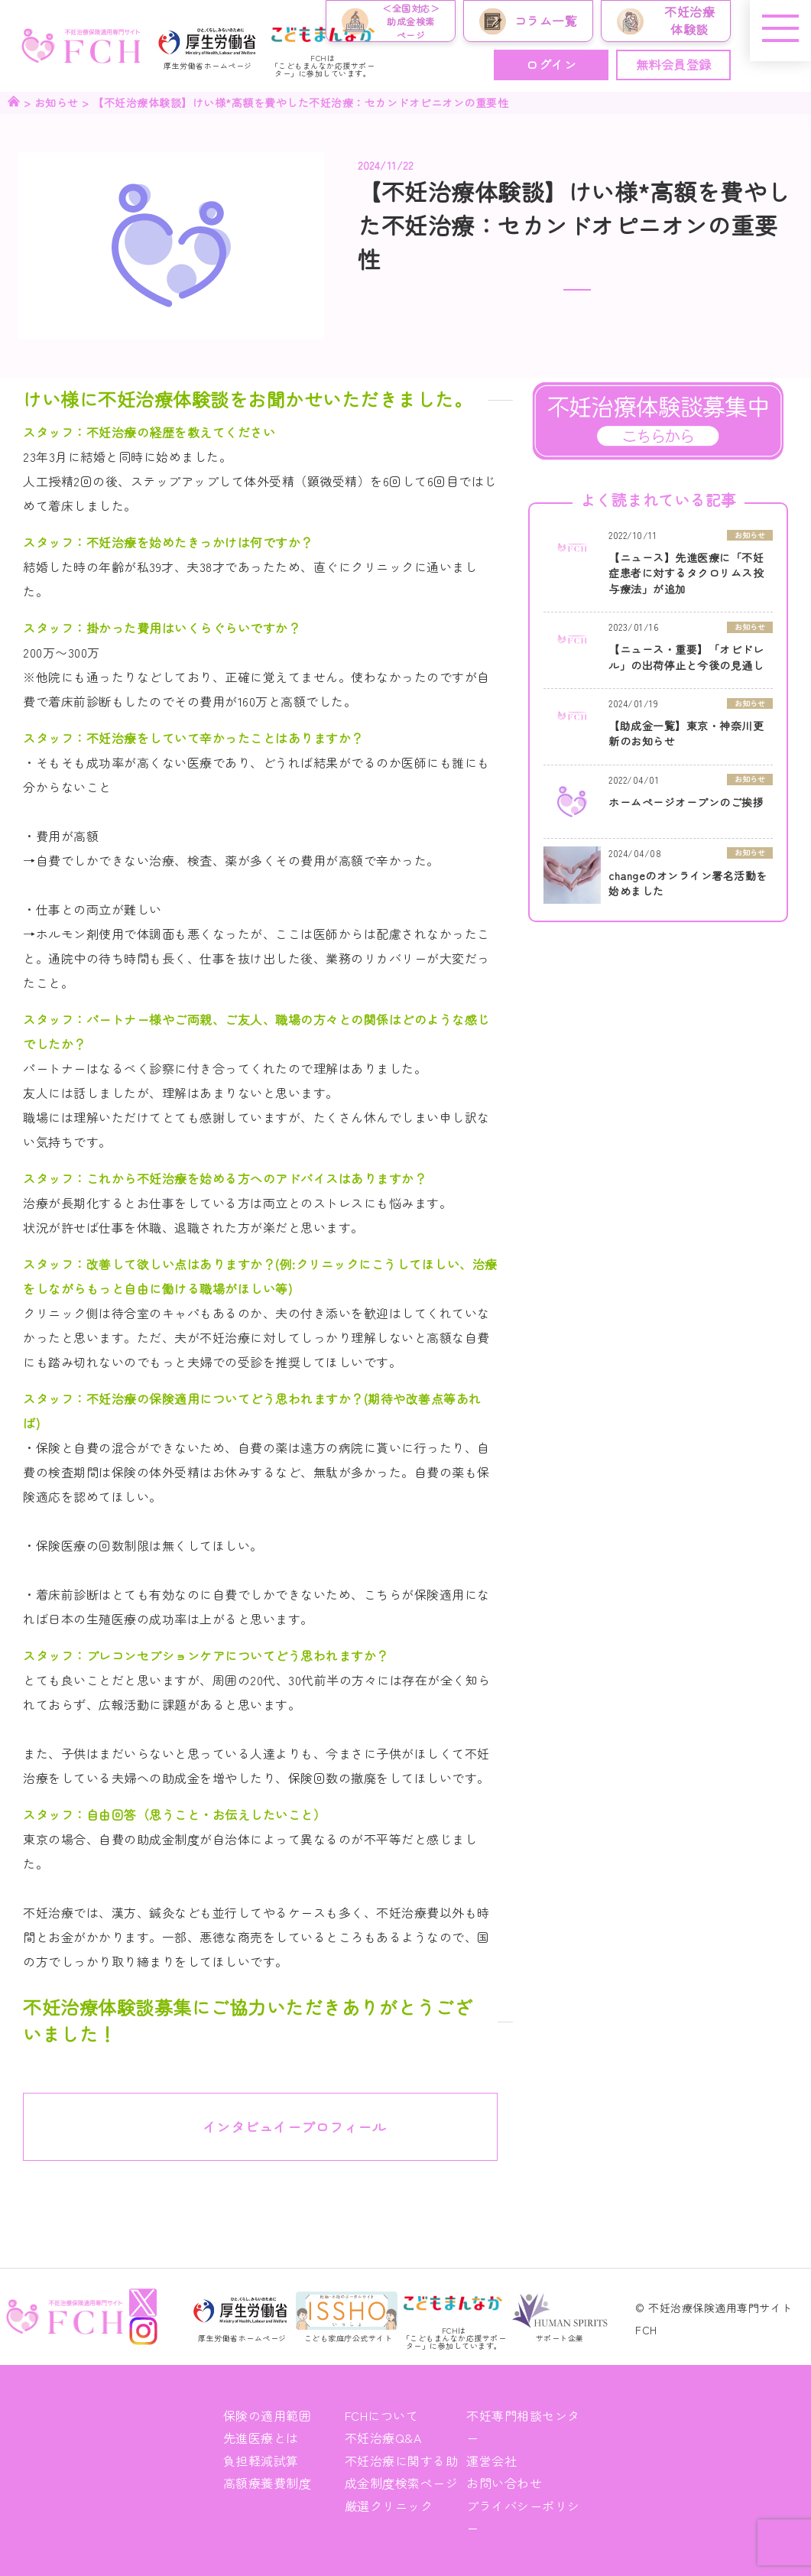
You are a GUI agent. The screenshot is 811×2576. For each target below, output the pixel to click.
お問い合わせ (504, 2483)
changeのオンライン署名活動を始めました (687, 883)
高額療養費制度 (267, 2483)
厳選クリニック (389, 2505)
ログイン (551, 64)
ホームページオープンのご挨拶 (686, 802)
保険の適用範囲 (267, 2415)
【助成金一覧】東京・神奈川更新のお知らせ (686, 733)
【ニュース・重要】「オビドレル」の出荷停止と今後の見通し (686, 657)
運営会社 (491, 2460)
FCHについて (382, 2415)
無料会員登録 (674, 64)
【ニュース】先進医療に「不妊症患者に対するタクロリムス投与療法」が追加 (686, 573)
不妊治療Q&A (383, 2437)
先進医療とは (261, 2437)
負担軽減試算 (261, 2460)
